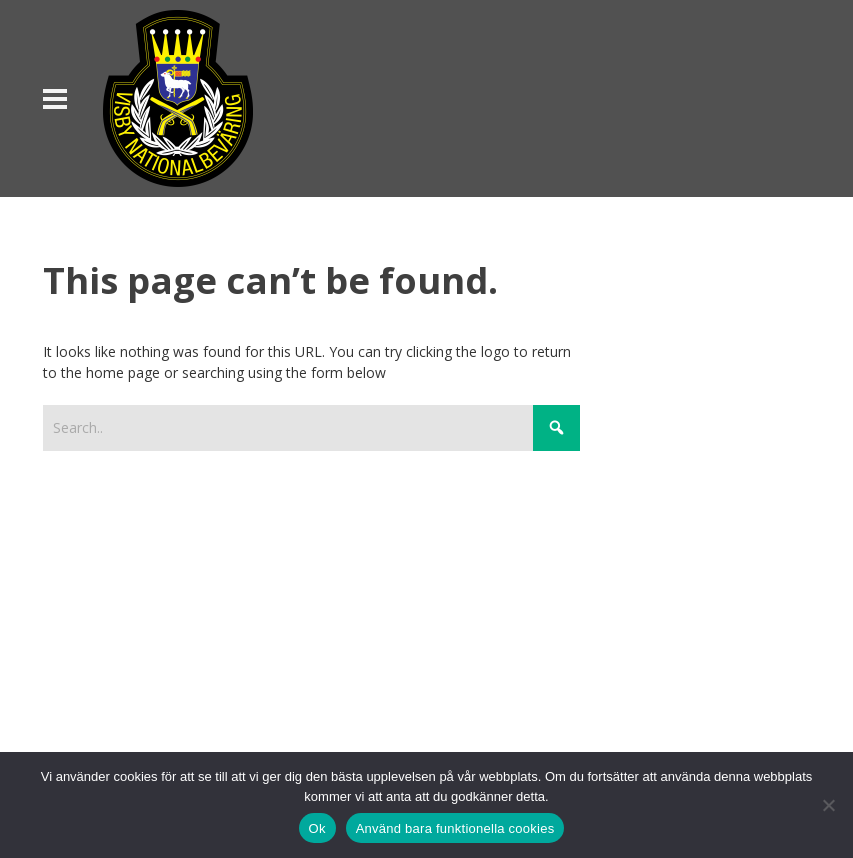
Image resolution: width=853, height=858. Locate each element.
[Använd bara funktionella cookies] (828, 805)
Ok (317, 828)
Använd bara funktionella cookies (455, 828)
